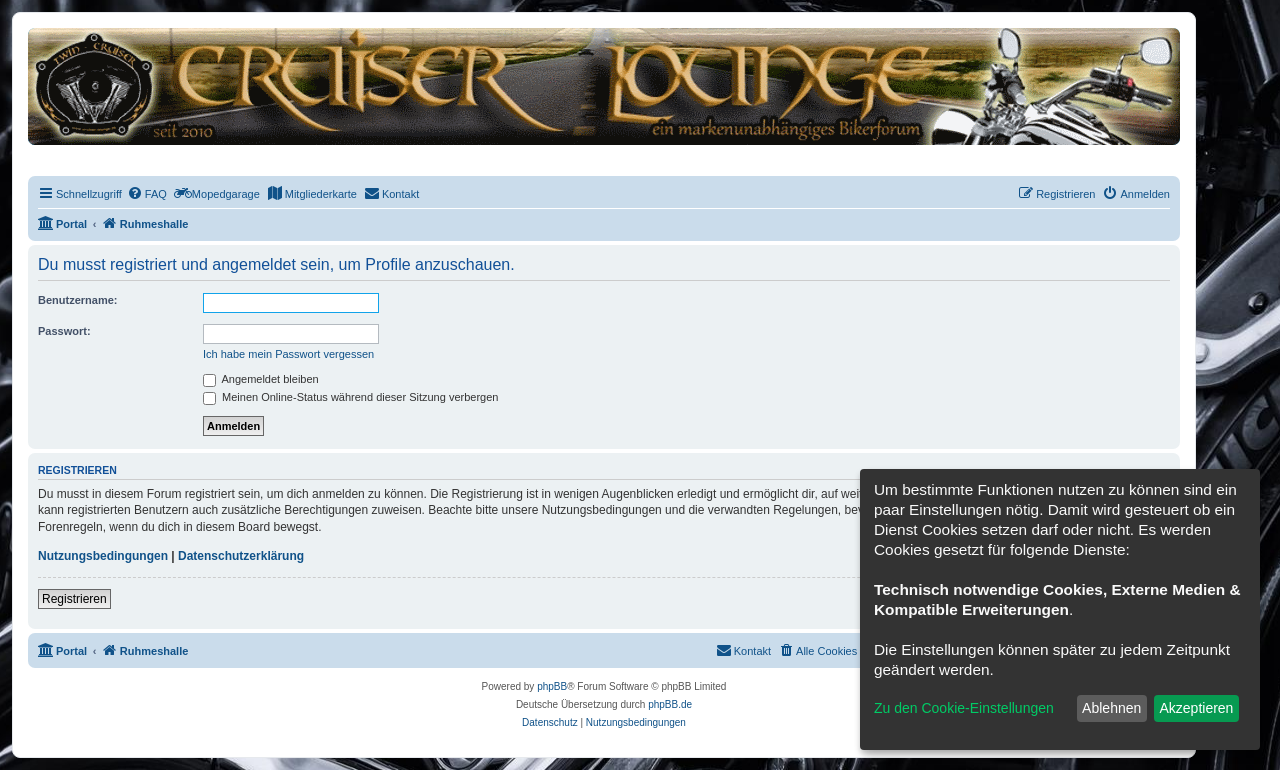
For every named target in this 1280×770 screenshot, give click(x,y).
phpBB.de (670, 704)
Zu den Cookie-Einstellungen (964, 708)
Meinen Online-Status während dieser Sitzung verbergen (350, 397)
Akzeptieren (1196, 708)
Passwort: (64, 331)
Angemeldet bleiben (261, 379)
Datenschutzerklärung (241, 556)
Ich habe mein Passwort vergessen (288, 354)
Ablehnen (1111, 708)
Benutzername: (77, 300)
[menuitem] (147, 194)
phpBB (552, 686)
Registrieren (74, 599)
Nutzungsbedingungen (103, 556)
